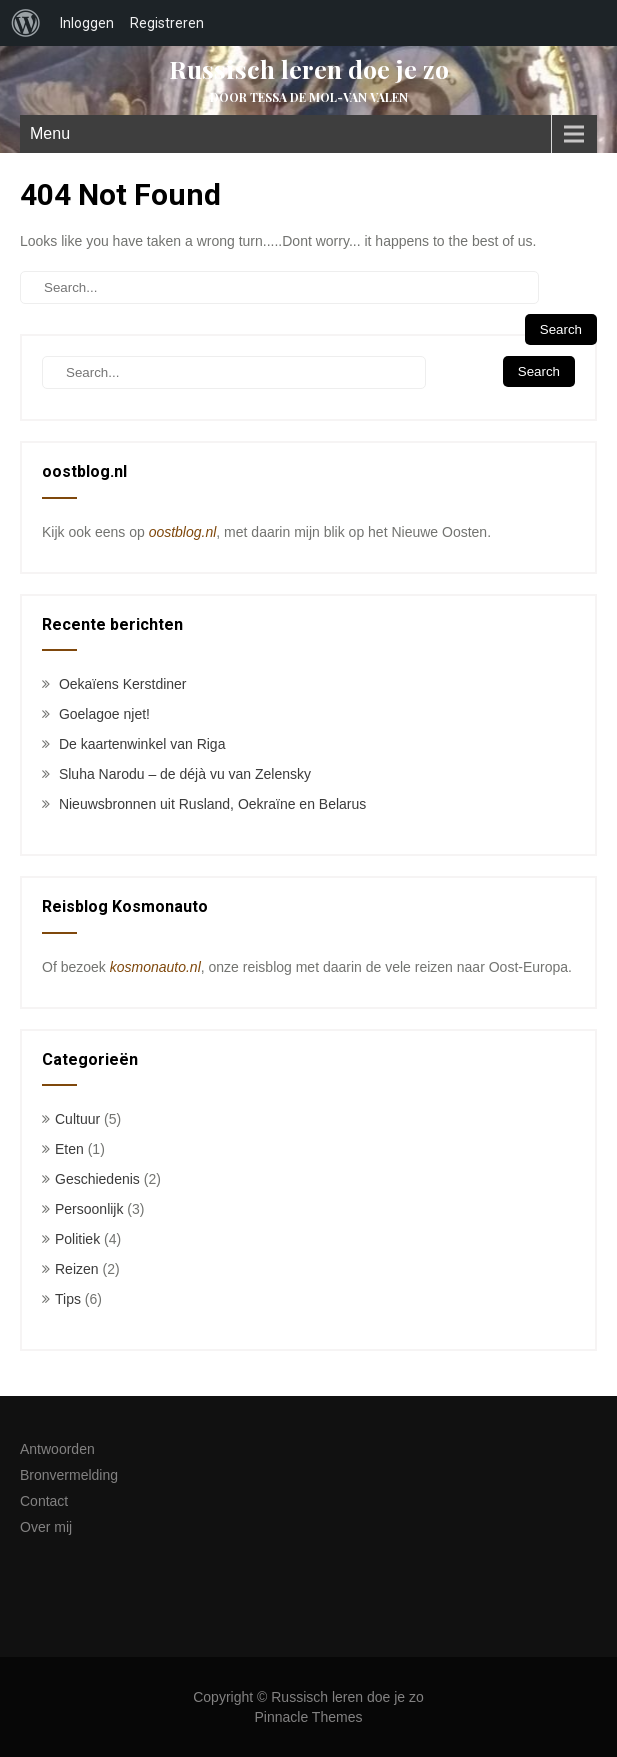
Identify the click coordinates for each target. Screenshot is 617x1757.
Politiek (77, 1239)
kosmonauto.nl (155, 967)
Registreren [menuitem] (167, 23)
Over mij (46, 1527)
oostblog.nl (183, 532)
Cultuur (77, 1119)
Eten (69, 1149)
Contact (44, 1501)
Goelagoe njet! (104, 714)
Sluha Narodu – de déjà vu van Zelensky (185, 774)
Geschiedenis (97, 1179)
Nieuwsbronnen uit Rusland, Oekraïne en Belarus (212, 804)
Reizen (77, 1269)
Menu (50, 133)
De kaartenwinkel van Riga (142, 744)
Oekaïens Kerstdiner (123, 684)
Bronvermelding (69, 1475)
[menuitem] (26, 23)
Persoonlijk (89, 1209)
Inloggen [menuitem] (87, 23)
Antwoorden (57, 1449)
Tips (68, 1299)
